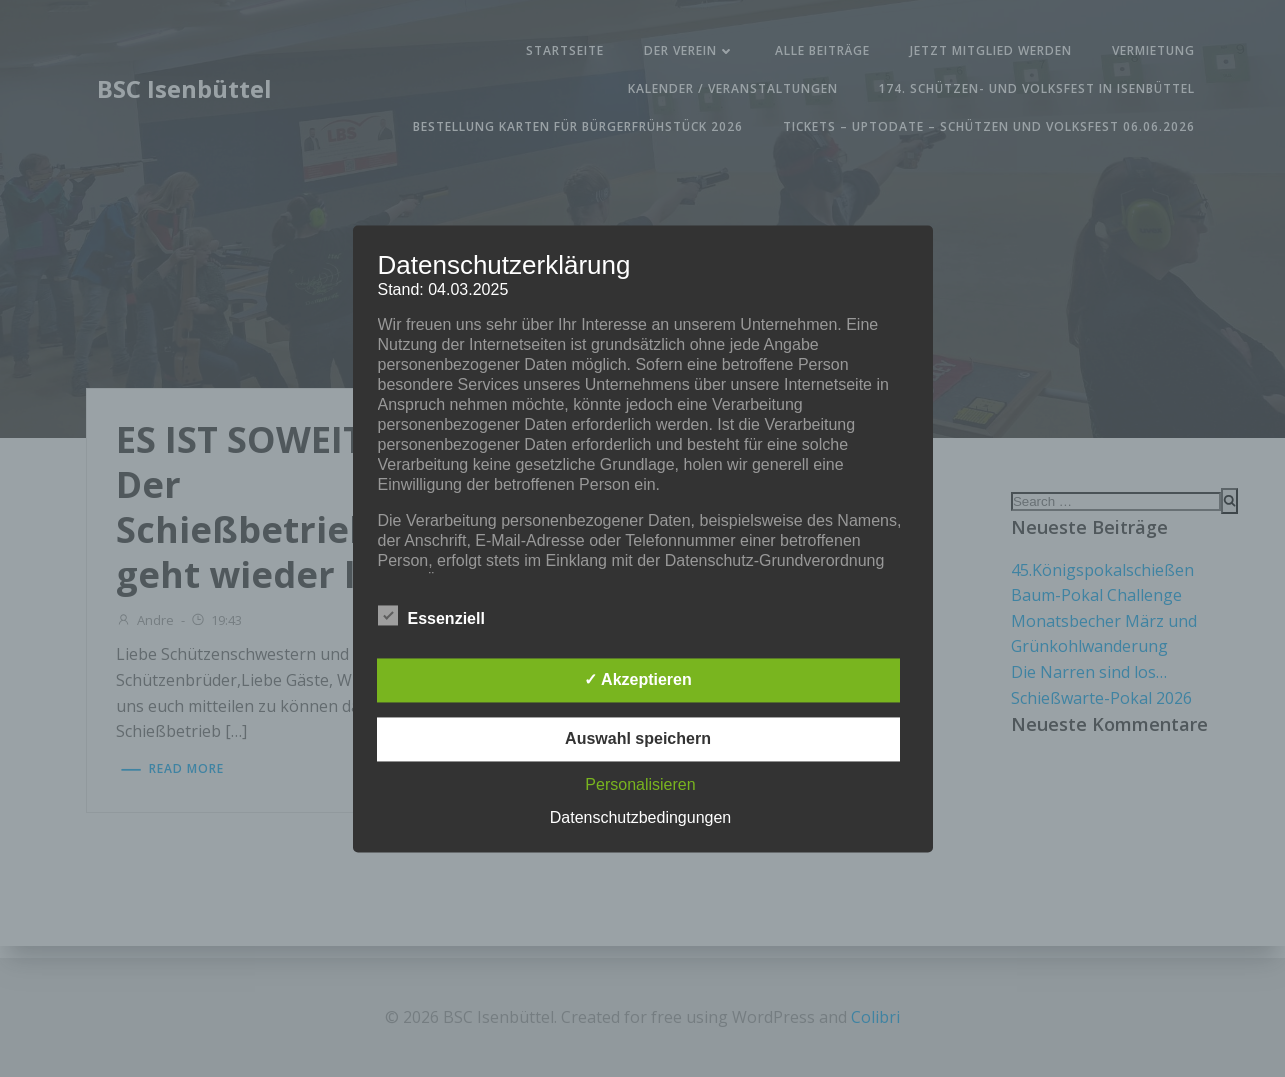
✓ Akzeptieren (638, 679)
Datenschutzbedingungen (640, 817)
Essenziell (431, 615)
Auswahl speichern (638, 738)
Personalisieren (640, 784)
